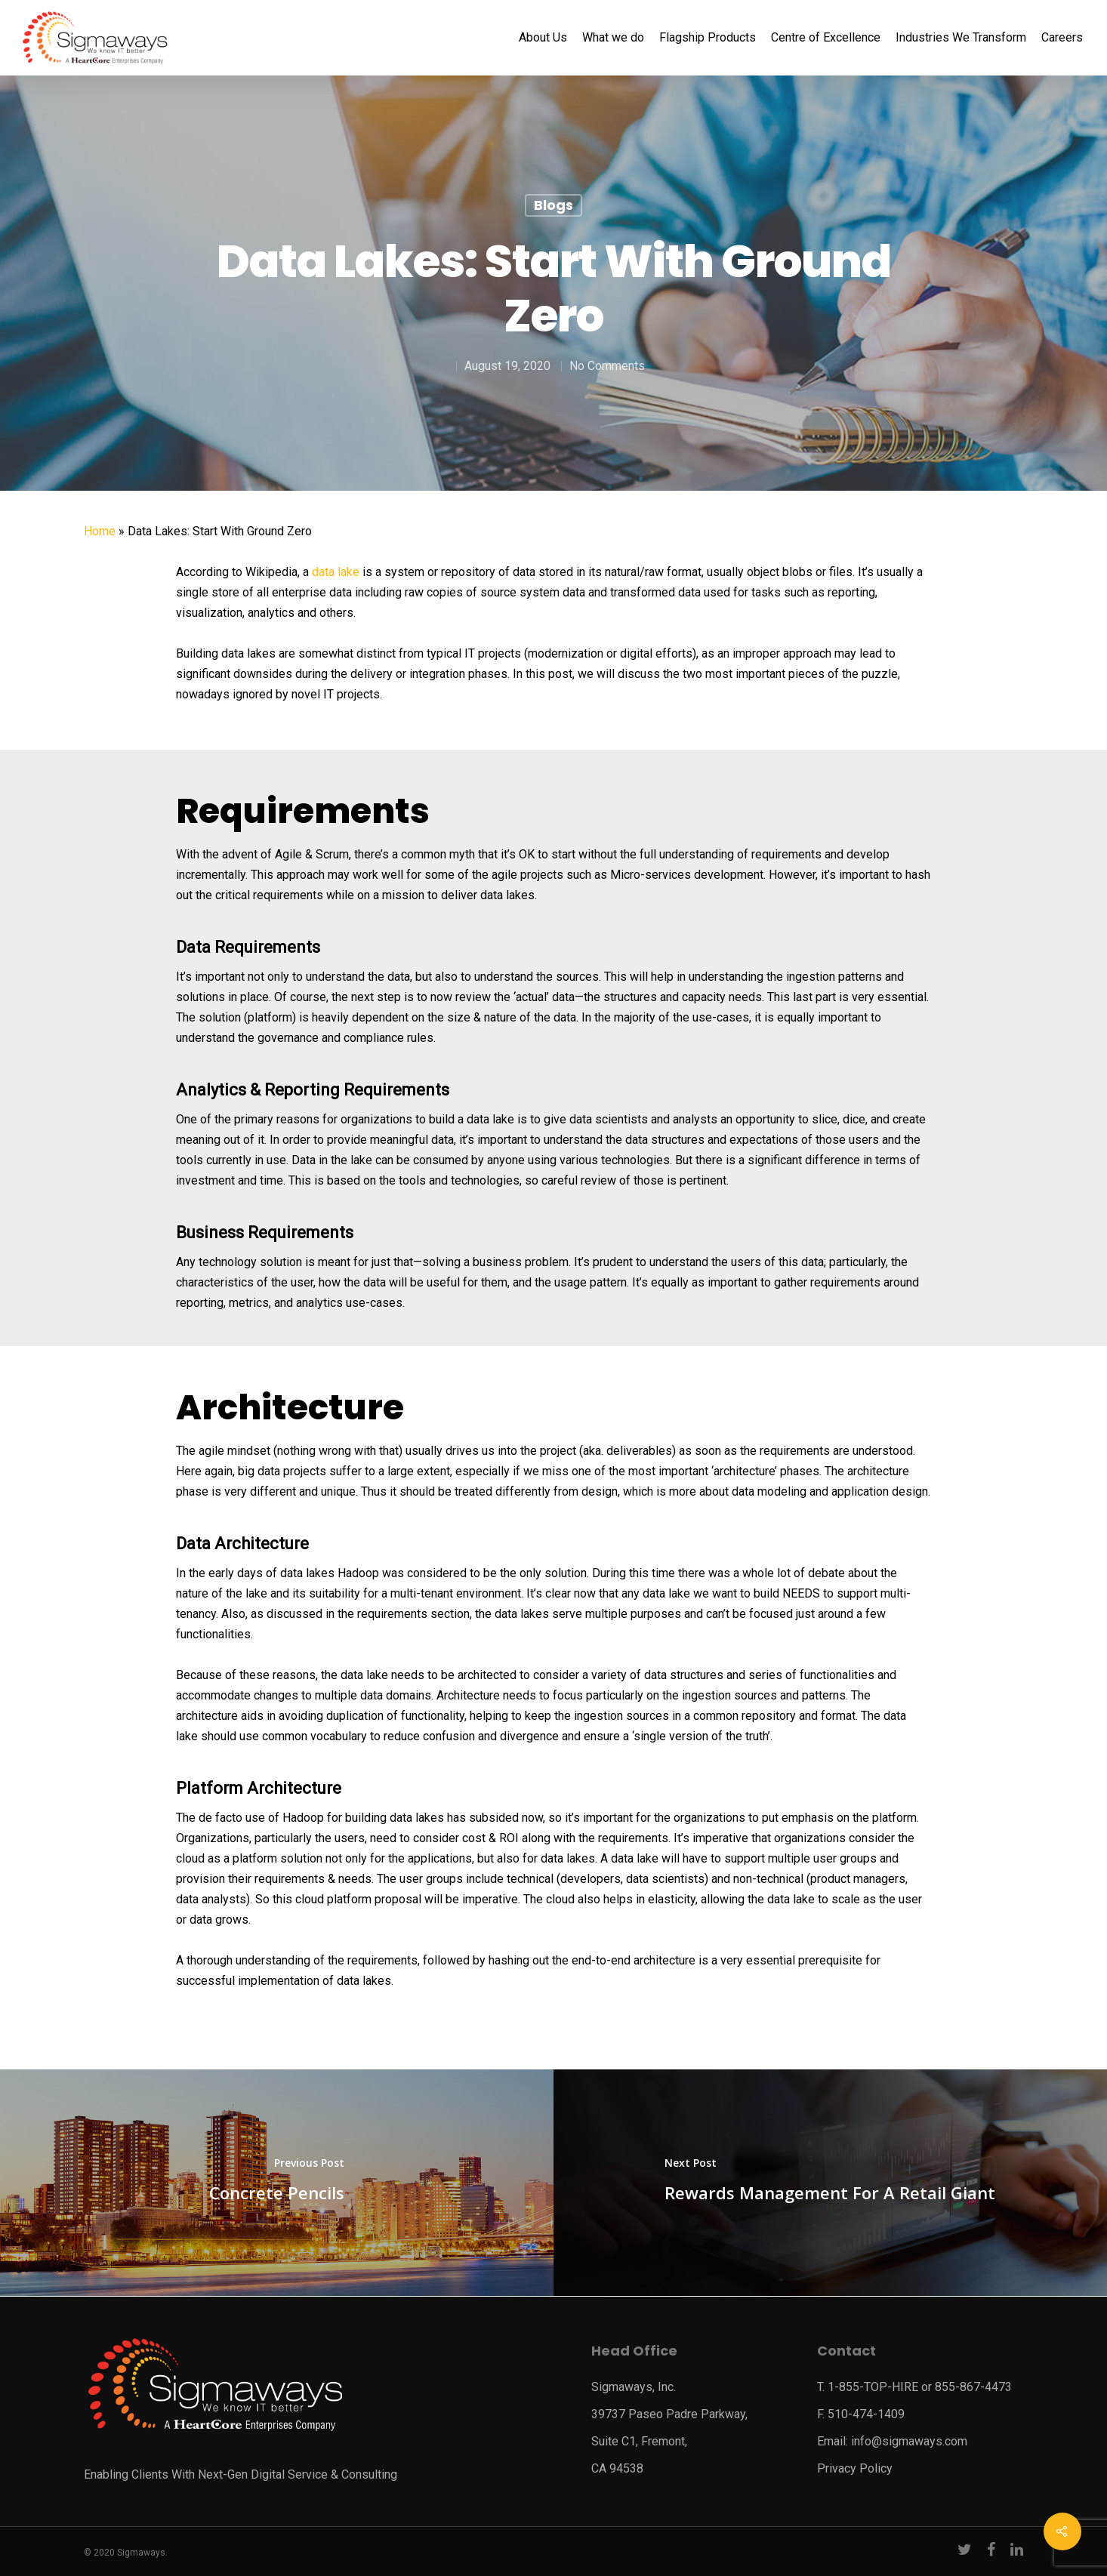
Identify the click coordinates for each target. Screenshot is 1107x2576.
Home (100, 531)
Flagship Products (707, 38)
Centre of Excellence (825, 38)
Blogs (553, 205)
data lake (335, 572)
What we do (613, 38)
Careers (1062, 38)
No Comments (606, 366)
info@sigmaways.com (909, 2441)
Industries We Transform (961, 38)
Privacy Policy (855, 2468)
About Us (543, 38)
